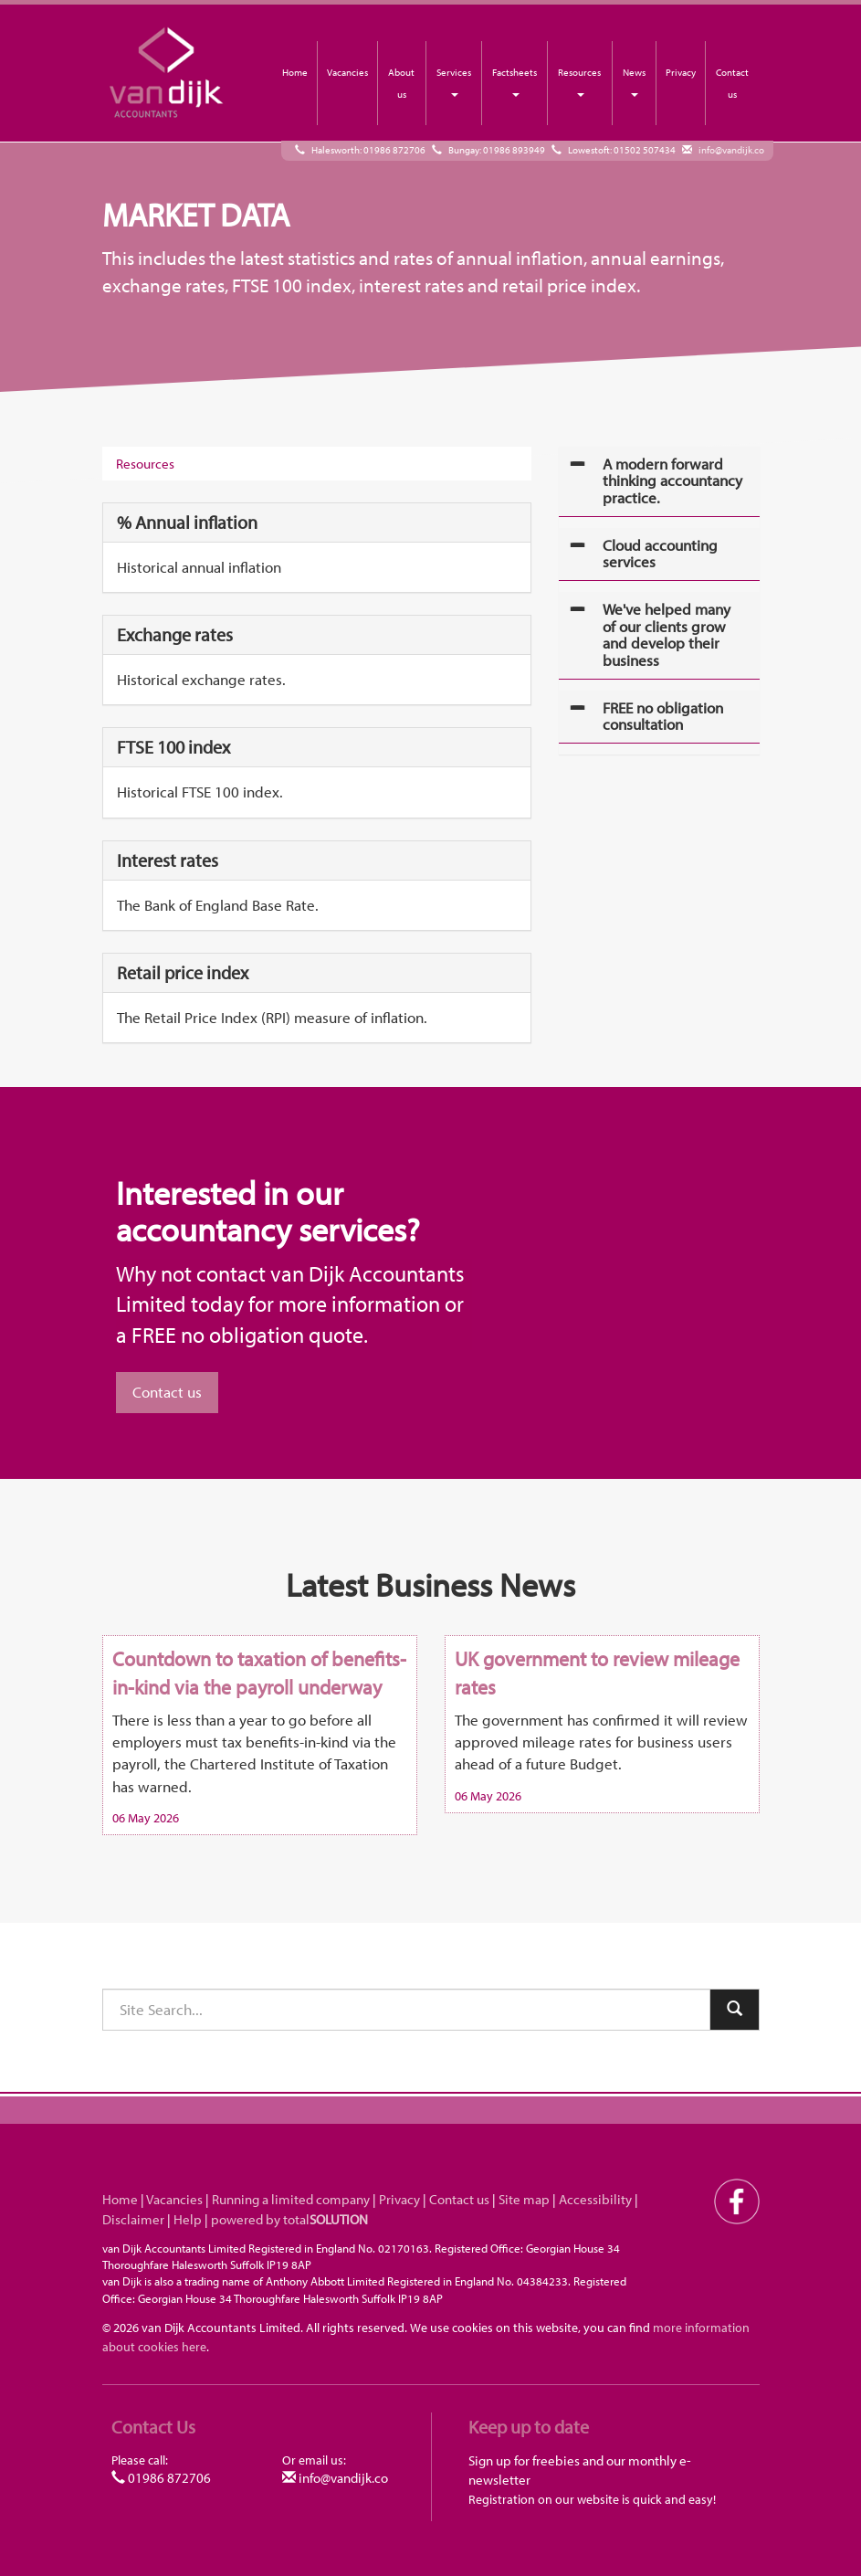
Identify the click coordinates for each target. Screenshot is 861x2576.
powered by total (289, 2219)
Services (453, 81)
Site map (524, 2199)
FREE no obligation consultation (663, 716)
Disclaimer (133, 2219)
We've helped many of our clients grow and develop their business (666, 634)
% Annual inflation (187, 522)
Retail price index (182, 972)
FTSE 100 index (173, 746)
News (634, 81)
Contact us (732, 83)
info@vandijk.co (731, 149)
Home (295, 72)
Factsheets (514, 81)
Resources (579, 81)
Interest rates (167, 860)
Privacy (681, 72)
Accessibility (595, 2199)
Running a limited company (291, 2199)
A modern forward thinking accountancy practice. (672, 480)
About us (401, 83)
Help (187, 2219)
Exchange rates (175, 634)
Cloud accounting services (660, 553)
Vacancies (347, 72)
